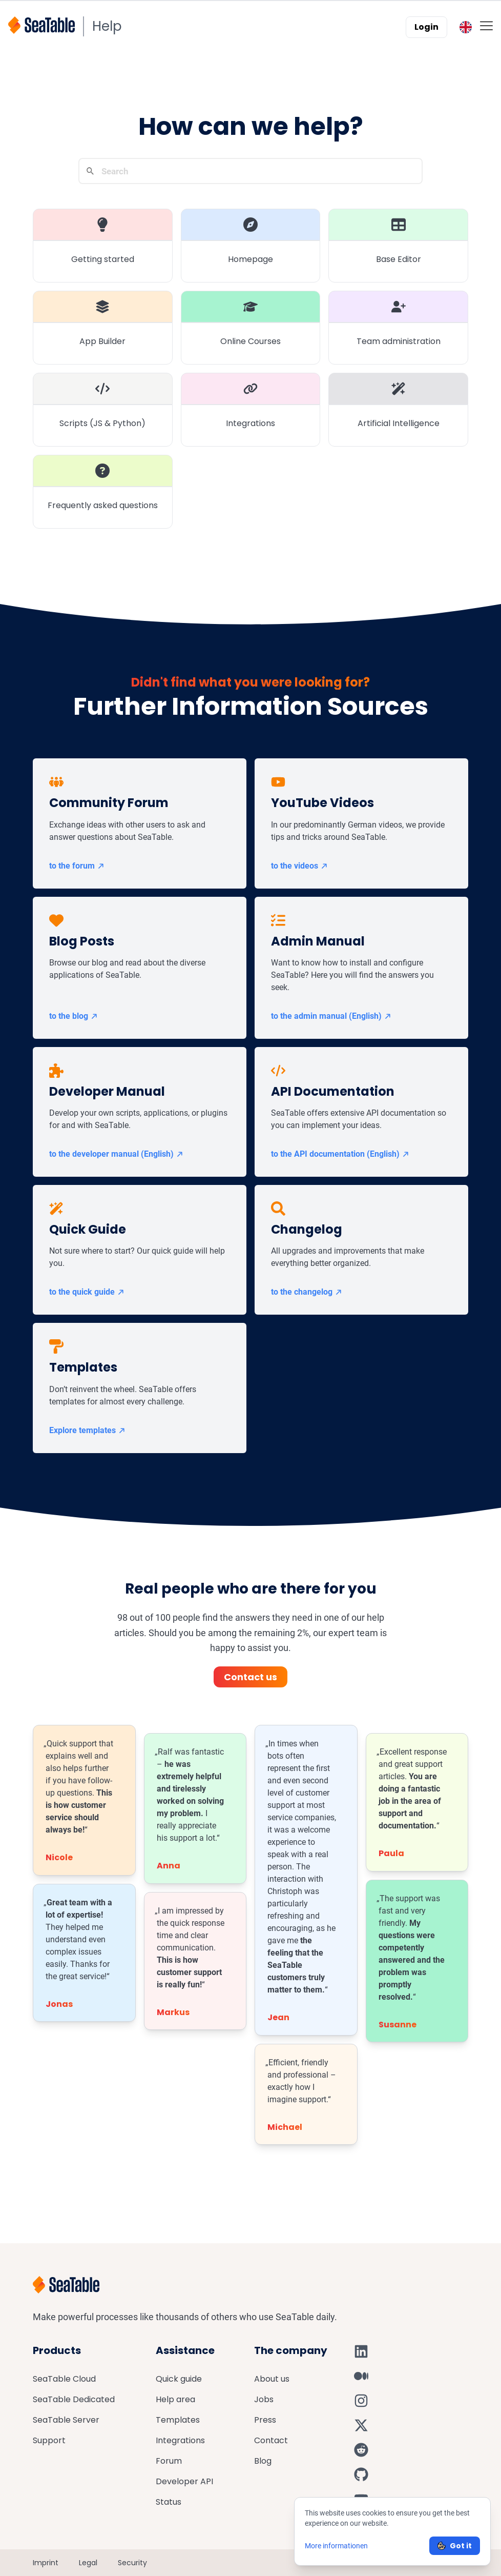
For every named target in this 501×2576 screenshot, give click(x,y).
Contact (271, 2440)
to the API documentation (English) (340, 1154)
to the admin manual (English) (331, 1016)
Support (49, 2440)
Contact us (250, 1677)
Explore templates (87, 1430)
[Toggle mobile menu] (486, 25)
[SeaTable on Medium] (361, 2376)
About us (271, 2379)
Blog (263, 2461)
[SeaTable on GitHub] (361, 2474)
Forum (169, 2461)
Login (426, 27)
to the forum (77, 866)
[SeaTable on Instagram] (361, 2400)
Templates (178, 2420)
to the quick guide (87, 1292)
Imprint (45, 2563)
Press (265, 2420)
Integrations (180, 2440)
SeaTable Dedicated (74, 2399)
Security (132, 2563)
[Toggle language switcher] (465, 27)
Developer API (184, 2481)
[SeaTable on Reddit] (361, 2450)
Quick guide (179, 2379)
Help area (175, 2399)
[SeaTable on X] (361, 2425)
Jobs (264, 2399)
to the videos (299, 866)
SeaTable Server (66, 2420)
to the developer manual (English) (116, 1154)
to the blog (73, 1016)
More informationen (336, 2546)
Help (107, 26)
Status (168, 2502)
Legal (88, 2563)
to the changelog (307, 1292)
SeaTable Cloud (64, 2379)
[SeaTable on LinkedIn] (361, 2351)
